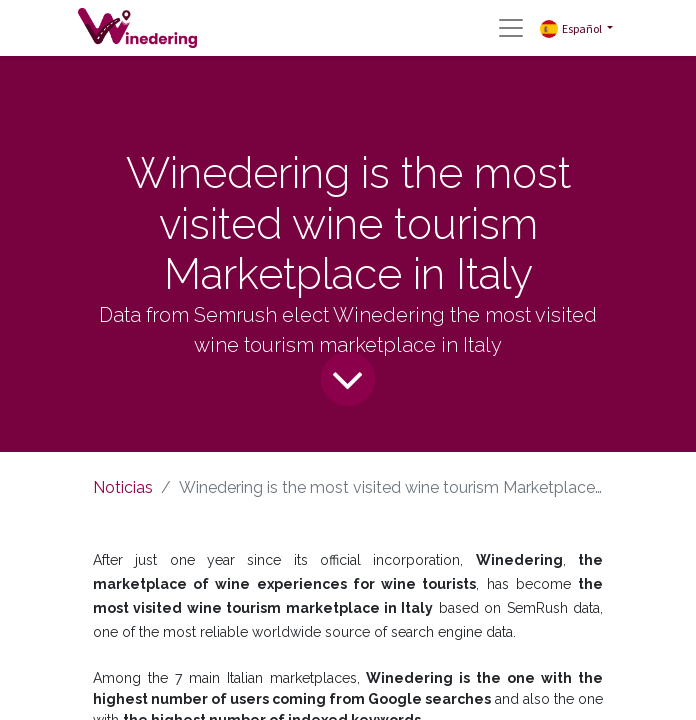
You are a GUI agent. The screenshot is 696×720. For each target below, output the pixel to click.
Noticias (123, 487)
